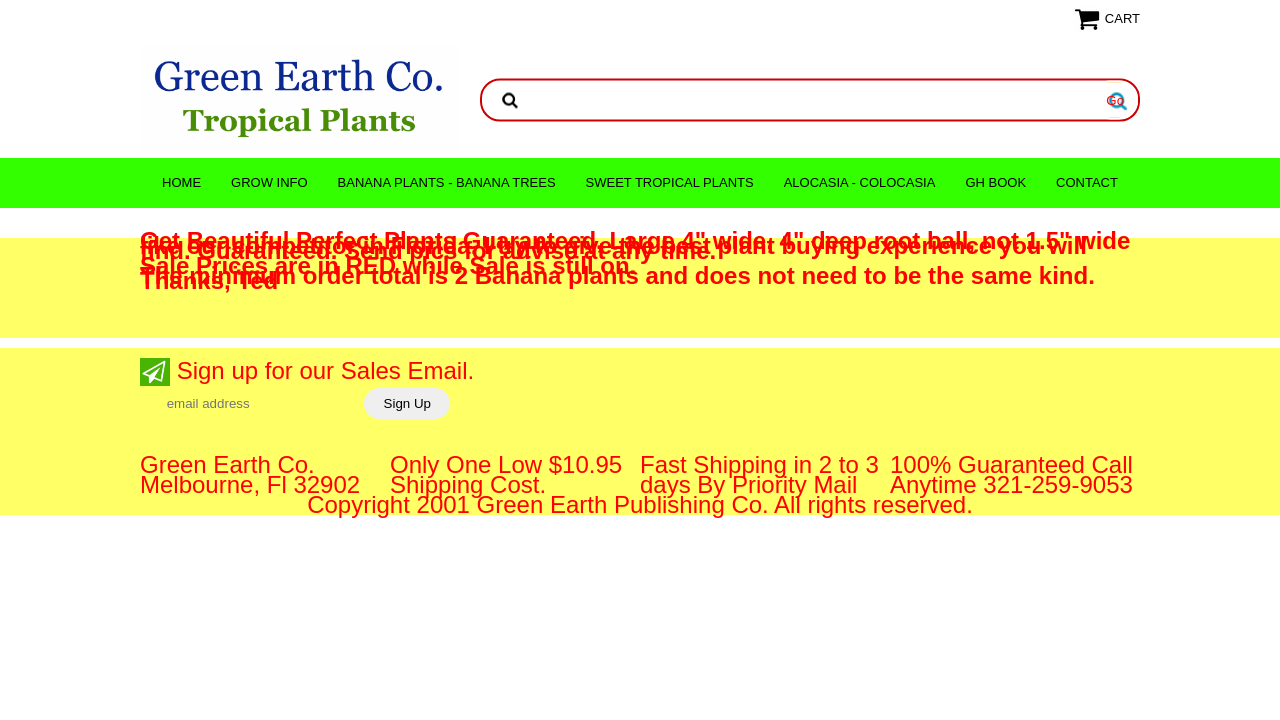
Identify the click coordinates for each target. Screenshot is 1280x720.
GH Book (995, 182)
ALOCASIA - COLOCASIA (860, 182)
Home (181, 182)
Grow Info (269, 182)
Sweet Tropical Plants (670, 182)
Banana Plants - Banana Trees (447, 182)
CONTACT (1087, 182)
